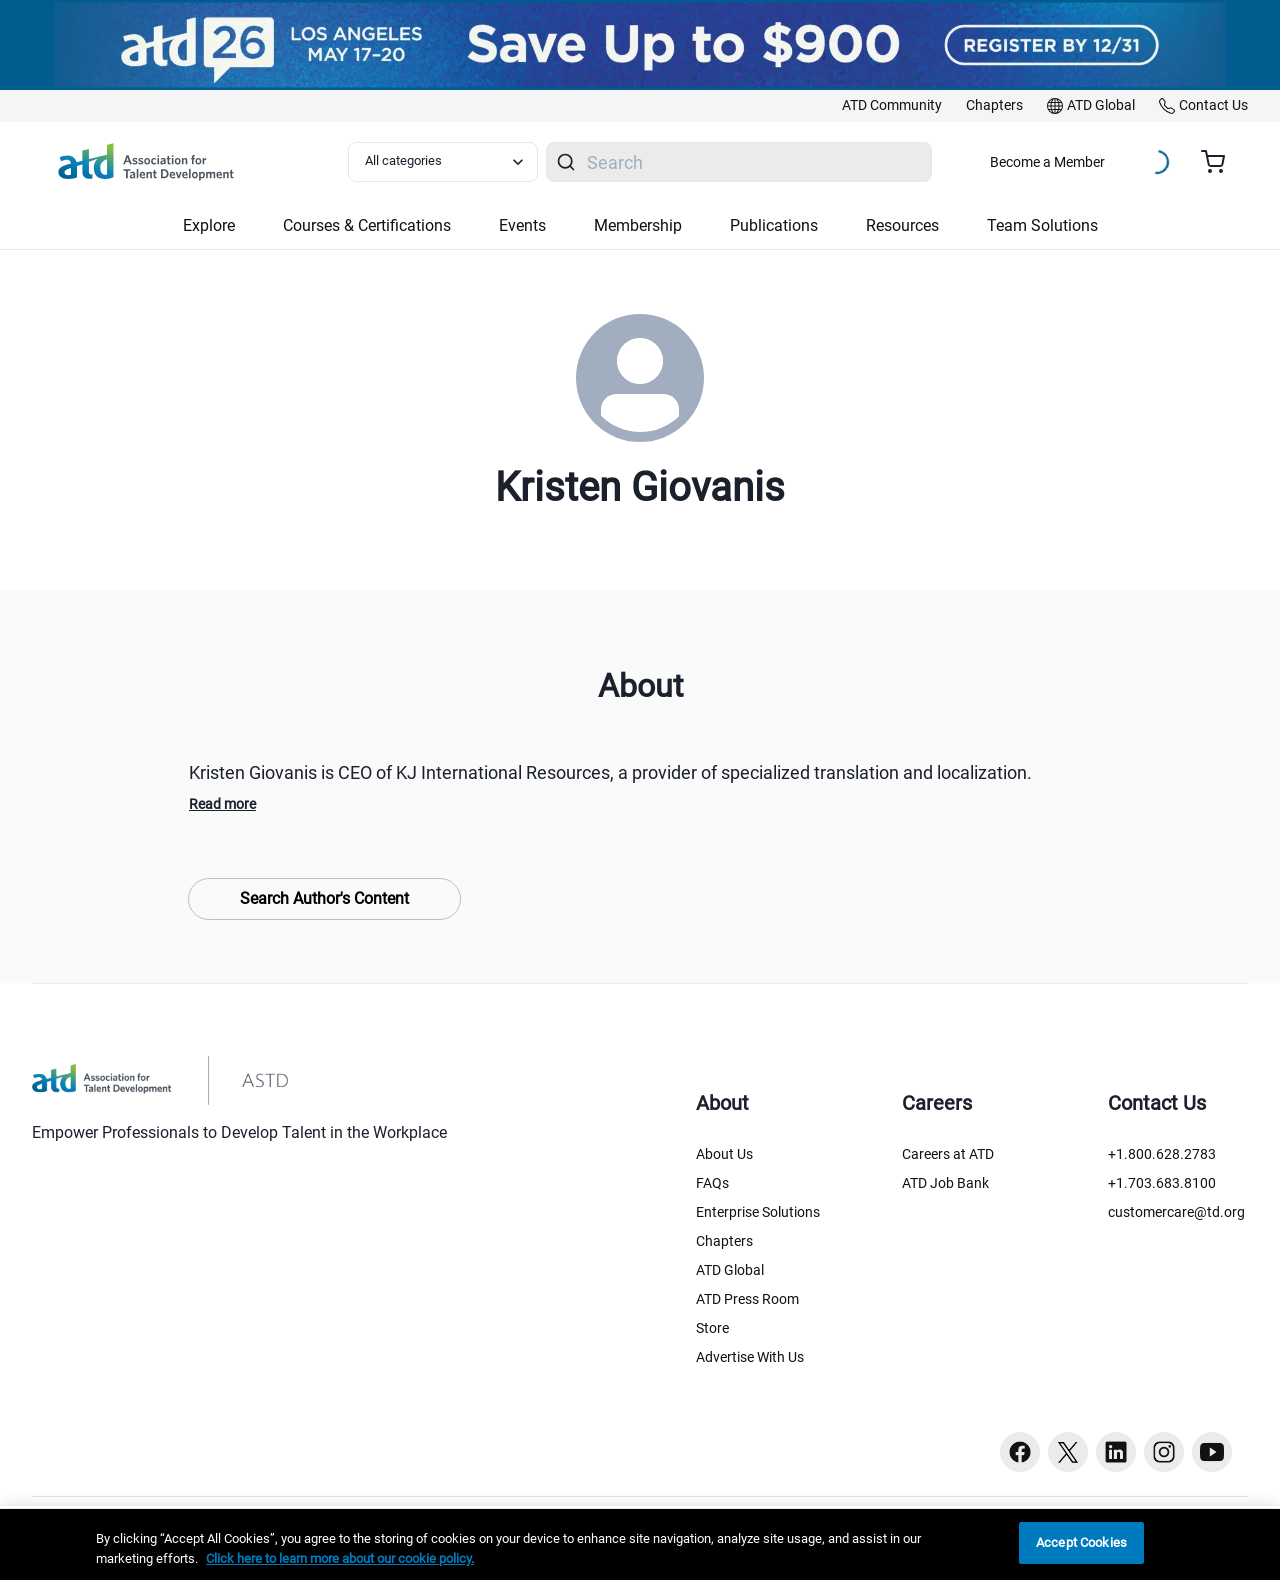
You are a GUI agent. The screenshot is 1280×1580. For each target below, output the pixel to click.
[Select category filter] (443, 162)
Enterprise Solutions (758, 1212)
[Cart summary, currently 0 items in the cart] (1220, 162)
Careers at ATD (948, 1154)
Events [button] (522, 225)
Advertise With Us (750, 1357)
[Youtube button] (1212, 1452)
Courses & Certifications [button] (367, 225)
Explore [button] (209, 225)
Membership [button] (638, 225)
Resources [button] (902, 225)
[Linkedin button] (1116, 1452)
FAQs (712, 1183)
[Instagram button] (1164, 1452)
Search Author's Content (324, 898)
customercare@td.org (1176, 1212)
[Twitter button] (1068, 1452)
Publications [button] (774, 225)
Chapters (724, 1241)
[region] (640, 1544)
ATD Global (730, 1270)
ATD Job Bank (945, 1183)
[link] (892, 106)
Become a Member (1047, 162)
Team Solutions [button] (1042, 225)
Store (712, 1328)
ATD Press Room (747, 1299)
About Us (724, 1154)
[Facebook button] (1020, 1452)
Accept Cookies (1081, 1542)
